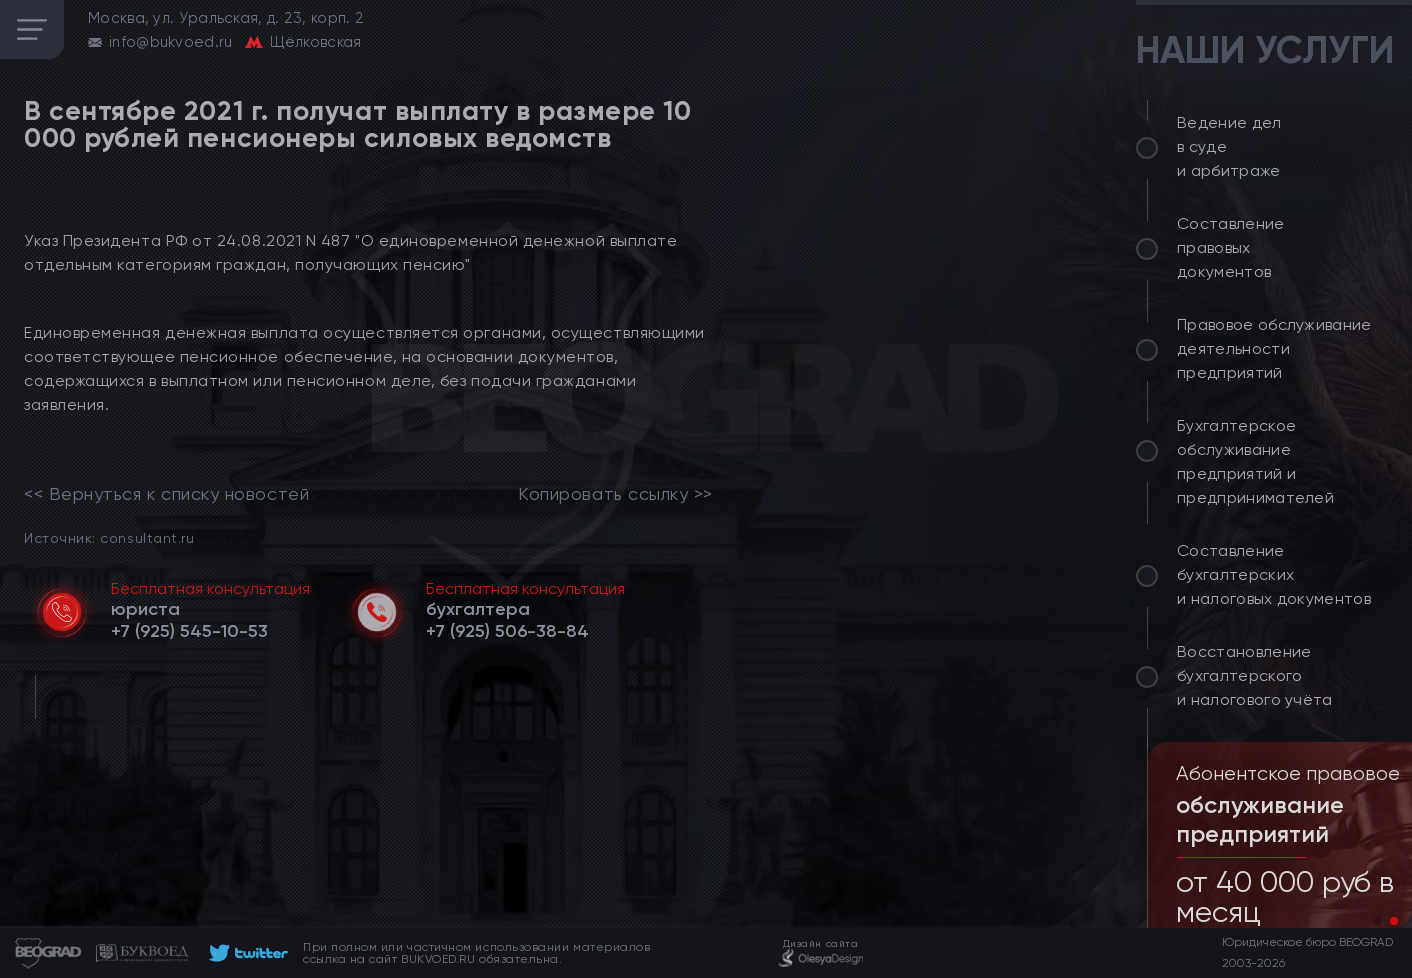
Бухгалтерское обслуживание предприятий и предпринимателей (1255, 461)
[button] (1378, 921)
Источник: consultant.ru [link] (109, 537)
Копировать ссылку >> (615, 494)
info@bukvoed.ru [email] (171, 42)
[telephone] (189, 631)
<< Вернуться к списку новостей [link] (166, 494)
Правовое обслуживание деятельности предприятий (1274, 348)
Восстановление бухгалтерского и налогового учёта (1255, 675)
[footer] (245, 953)
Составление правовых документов (1231, 247)
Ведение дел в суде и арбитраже (1229, 146)
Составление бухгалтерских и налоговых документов (1274, 574)
